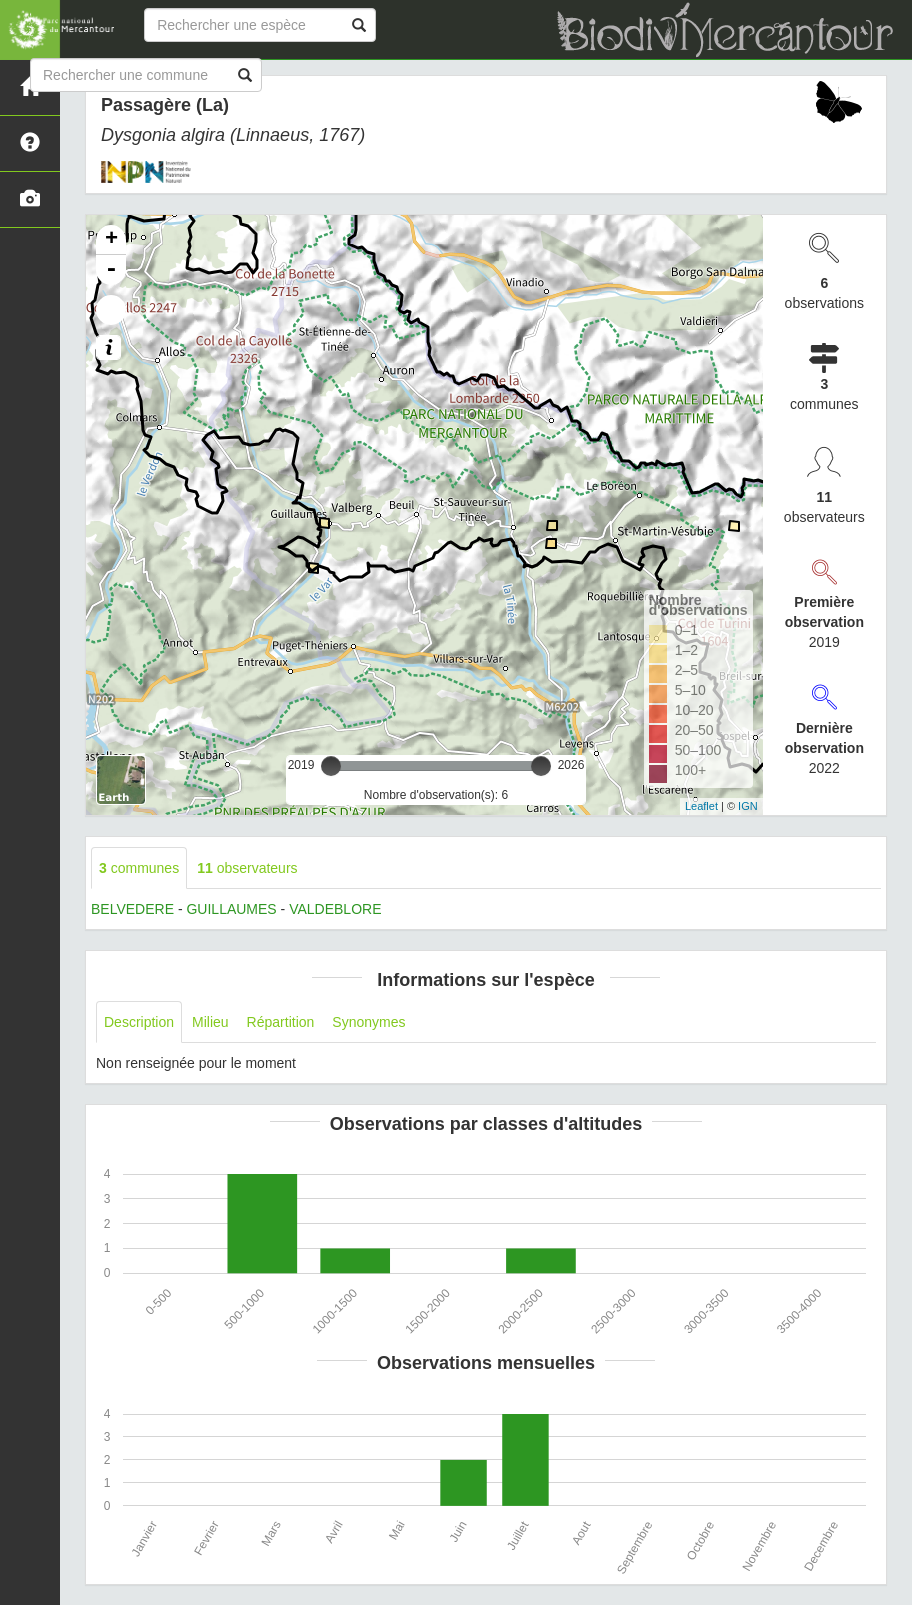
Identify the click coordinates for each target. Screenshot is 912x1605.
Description (139, 1022)
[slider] (331, 766)
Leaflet (701, 806)
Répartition (281, 1022)
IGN (748, 806)
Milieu (210, 1022)
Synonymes (368, 1022)
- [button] (111, 270)
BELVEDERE (132, 909)
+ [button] (111, 240)
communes (139, 868)
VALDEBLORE (335, 909)
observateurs (247, 868)
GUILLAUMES (231, 909)
